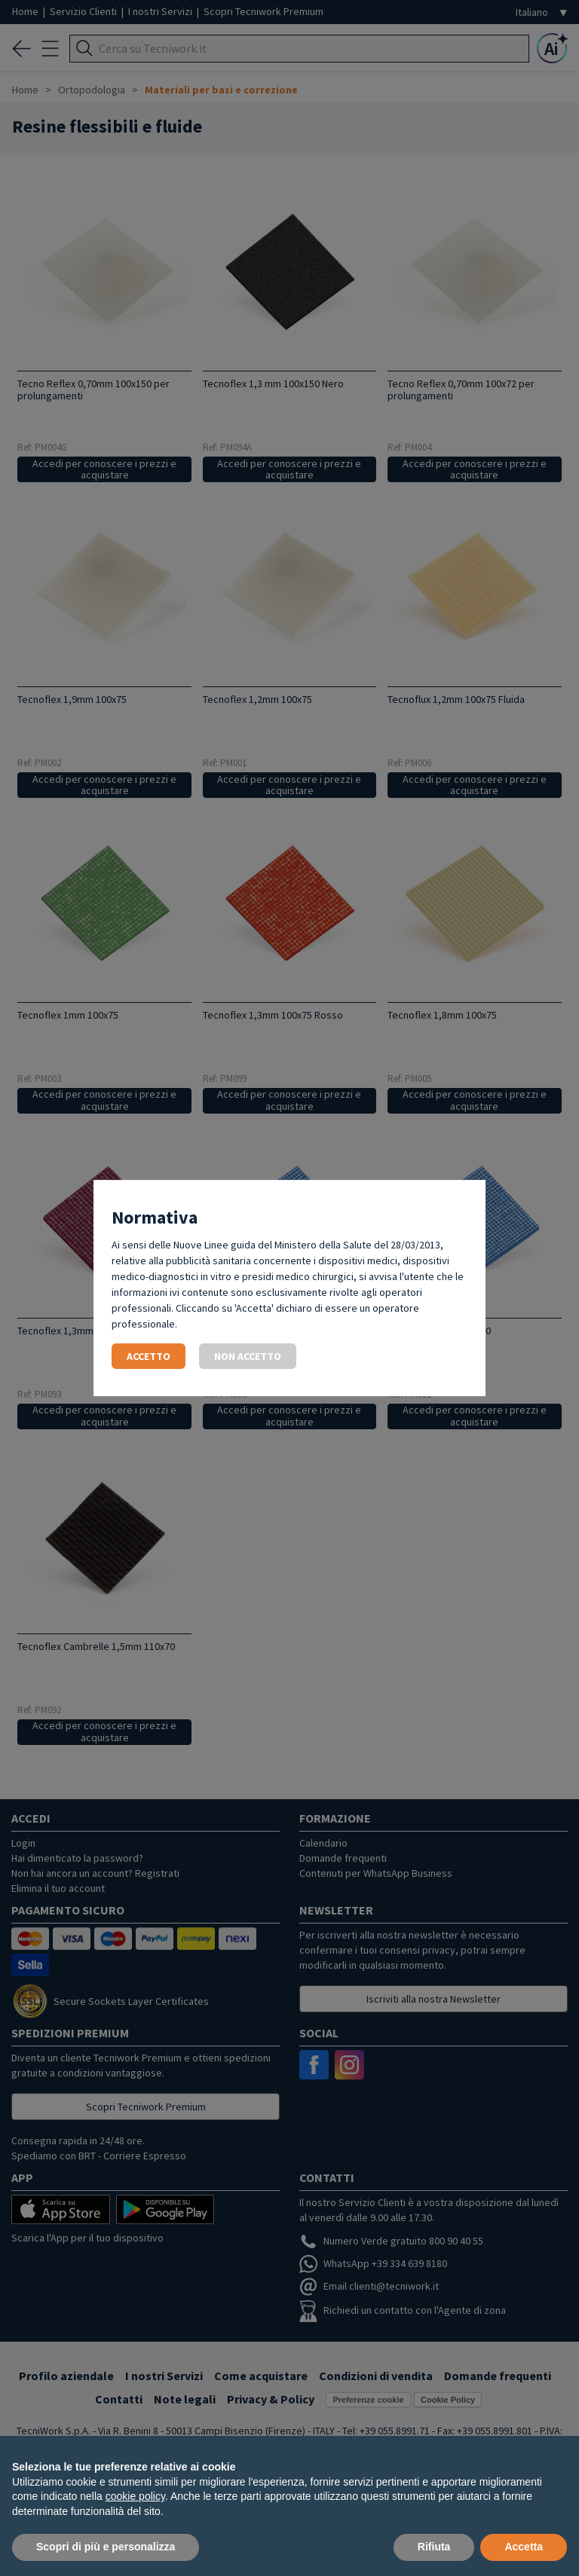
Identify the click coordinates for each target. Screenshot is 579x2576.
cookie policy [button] (135, 2496)
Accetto (148, 1356)
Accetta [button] (523, 2547)
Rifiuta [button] (434, 2547)
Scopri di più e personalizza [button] (105, 2547)
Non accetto (247, 1356)
